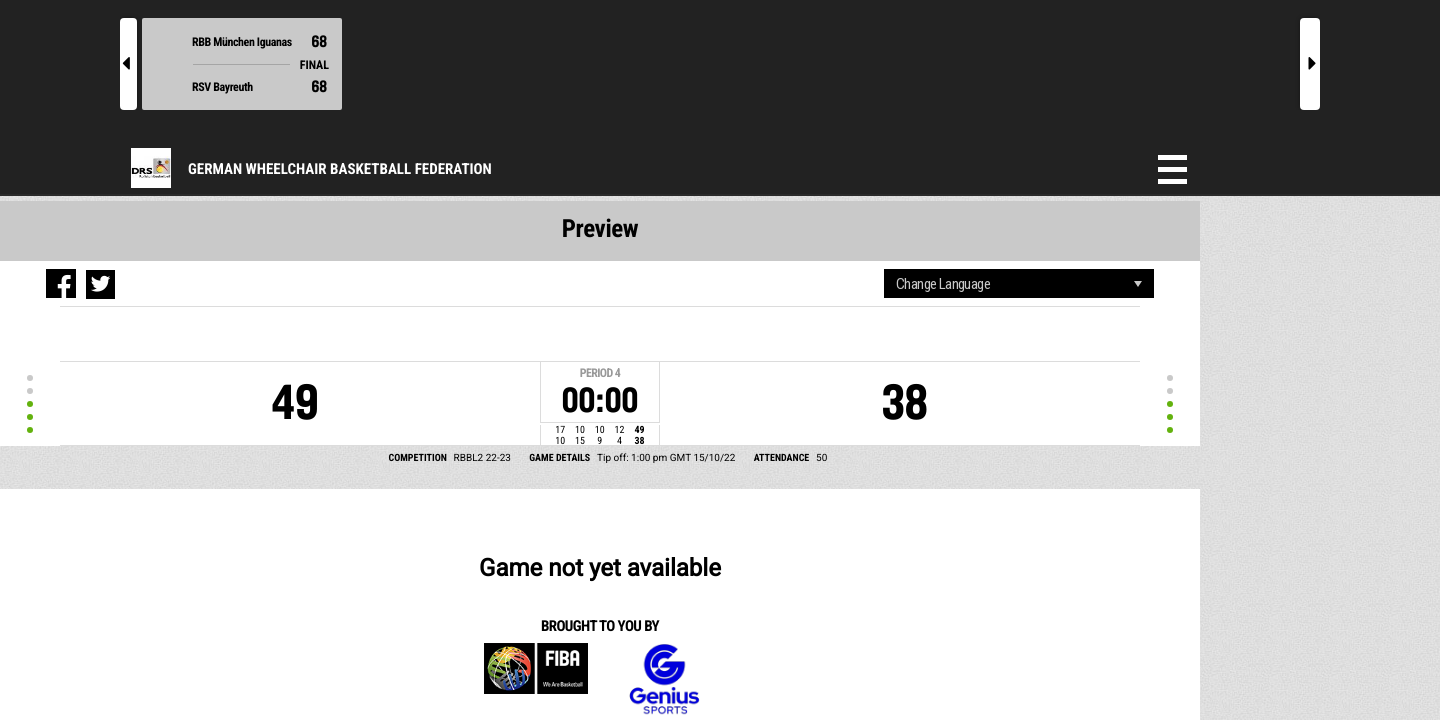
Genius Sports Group (346, 523)
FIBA (227, 523)
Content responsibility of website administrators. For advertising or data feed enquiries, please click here (814, 619)
